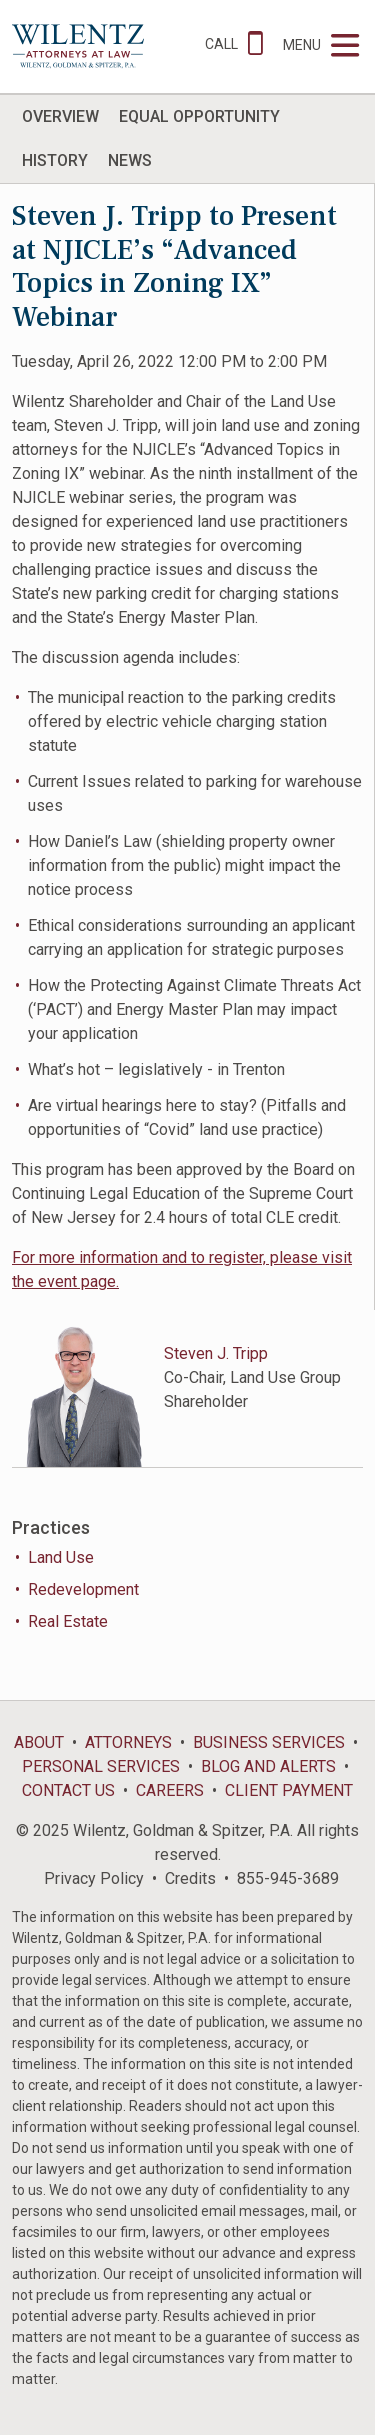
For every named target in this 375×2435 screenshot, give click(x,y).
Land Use (61, 1557)
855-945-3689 (288, 1878)
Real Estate (68, 1621)
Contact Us (68, 1790)
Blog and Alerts (268, 1766)
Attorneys (128, 1742)
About (39, 1742)
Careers (170, 1790)
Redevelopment (83, 1589)
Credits (190, 1878)
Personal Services (101, 1766)
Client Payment (289, 1790)
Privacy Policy (94, 1878)
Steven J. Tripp (216, 1353)
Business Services (269, 1742)
